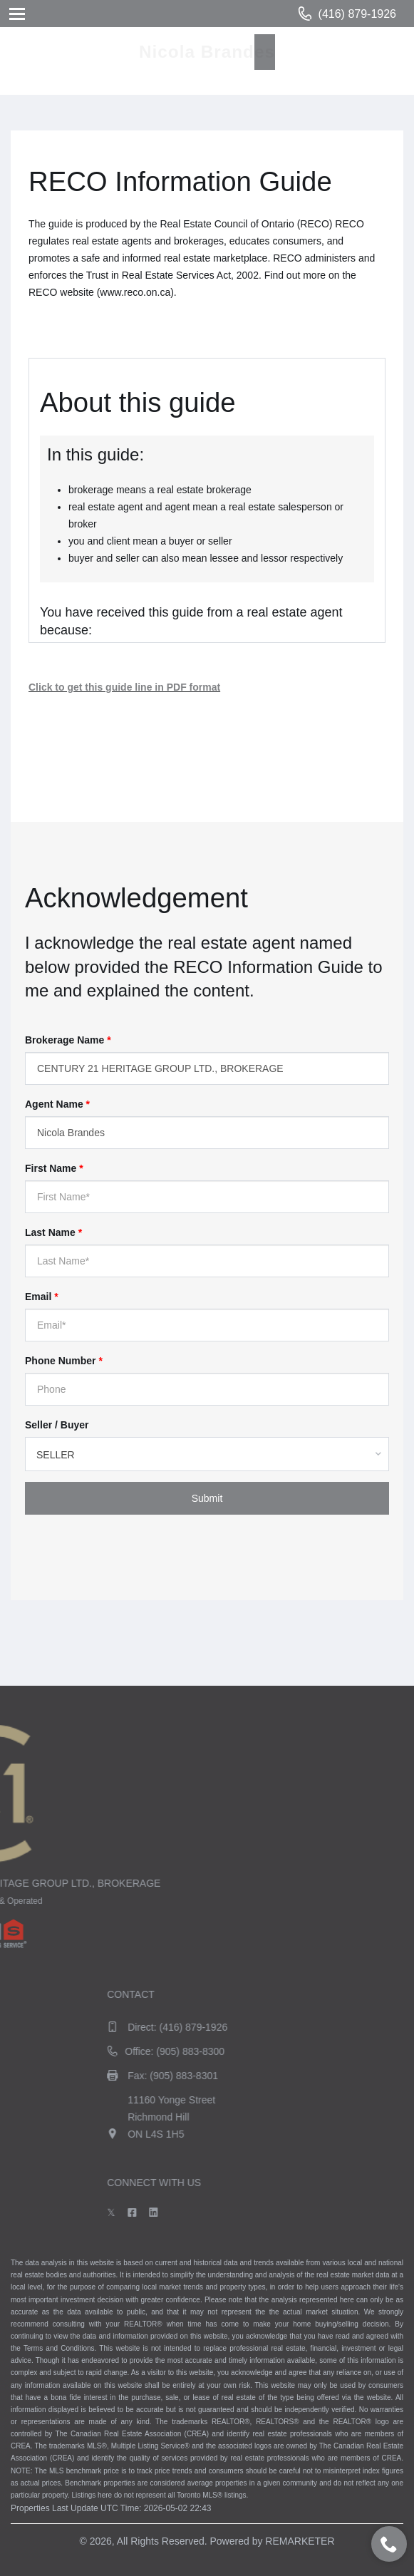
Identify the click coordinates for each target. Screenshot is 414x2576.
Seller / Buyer (57, 1425)
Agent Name (57, 1104)
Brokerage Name (68, 1040)
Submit (207, 1498)
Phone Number (64, 1360)
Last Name (53, 1232)
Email (41, 1296)
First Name (54, 1168)
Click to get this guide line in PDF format (124, 687)
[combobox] (207, 1454)
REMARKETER (299, 2541)
